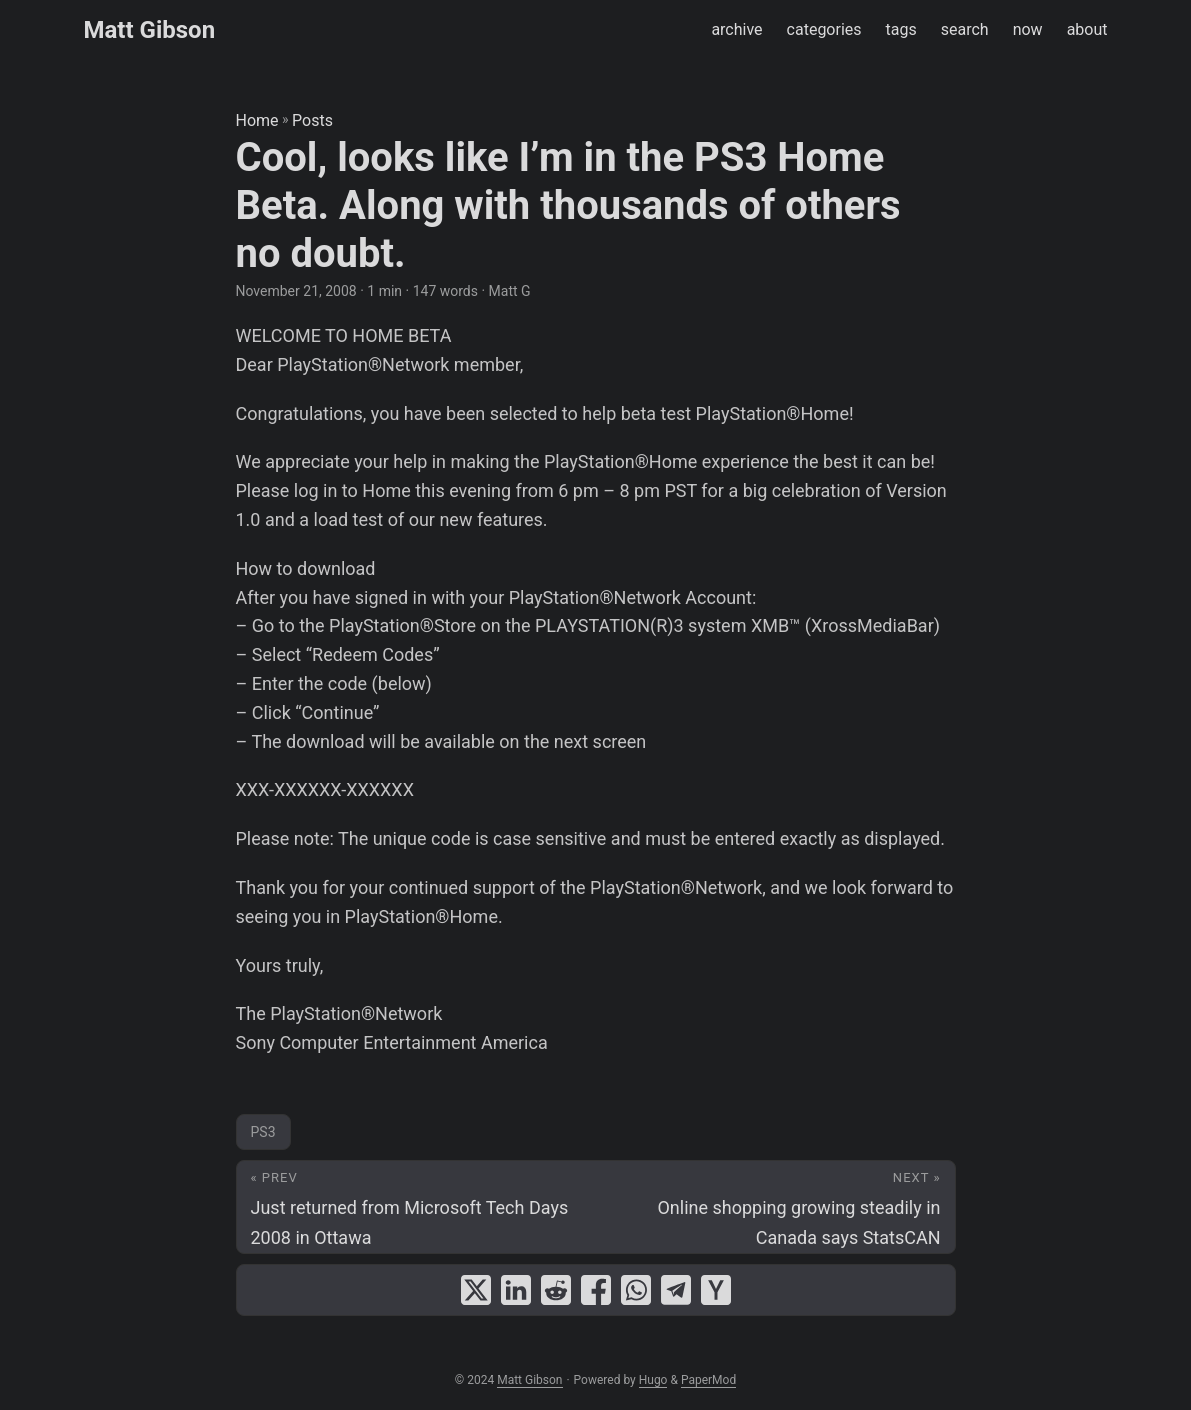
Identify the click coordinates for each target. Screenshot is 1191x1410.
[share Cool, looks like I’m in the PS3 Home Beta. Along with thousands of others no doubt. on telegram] (676, 1290)
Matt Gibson (150, 30)
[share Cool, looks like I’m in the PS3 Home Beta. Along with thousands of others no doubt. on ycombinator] (716, 1290)
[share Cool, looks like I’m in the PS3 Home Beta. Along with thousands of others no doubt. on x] (476, 1290)
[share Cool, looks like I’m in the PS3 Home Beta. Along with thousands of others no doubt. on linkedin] (516, 1290)
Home (257, 120)
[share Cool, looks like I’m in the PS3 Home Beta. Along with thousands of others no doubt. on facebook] (596, 1290)
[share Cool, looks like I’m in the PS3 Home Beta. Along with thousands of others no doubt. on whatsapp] (636, 1290)
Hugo (653, 1380)
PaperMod (708, 1380)
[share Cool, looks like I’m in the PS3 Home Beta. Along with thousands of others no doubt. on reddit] (556, 1290)
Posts (312, 120)
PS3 (263, 1132)
